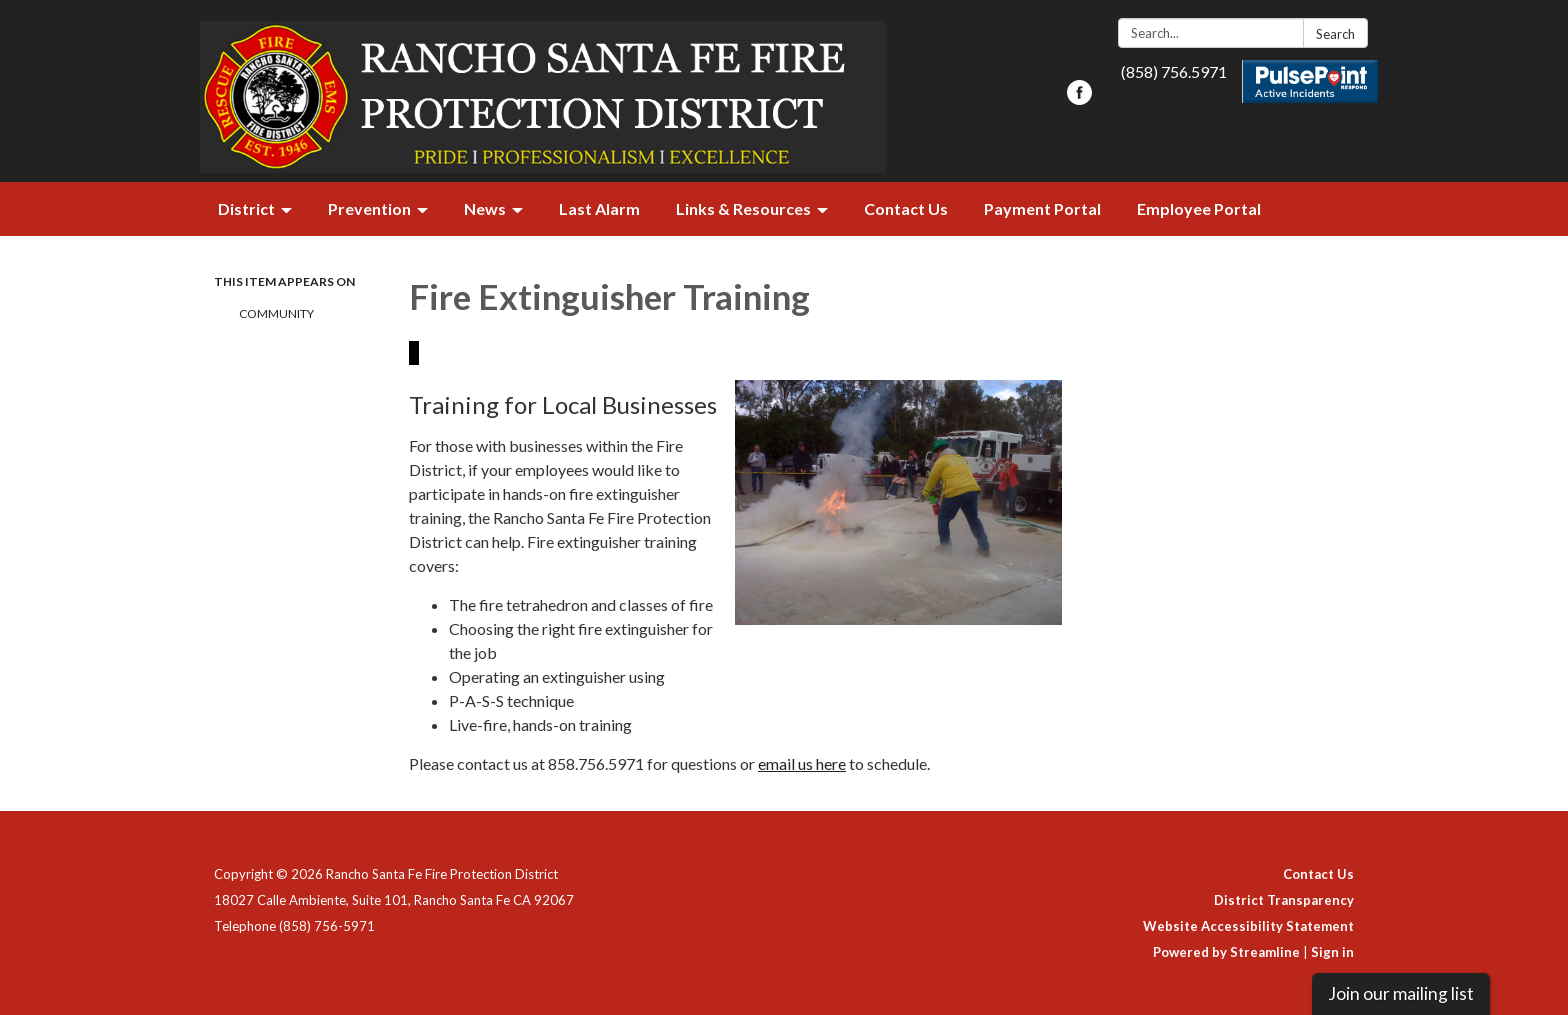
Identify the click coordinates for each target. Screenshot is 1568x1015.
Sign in (1332, 952)
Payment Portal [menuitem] (1042, 208)
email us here (802, 763)
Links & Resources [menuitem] (743, 208)
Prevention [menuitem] (369, 208)
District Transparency (1284, 900)
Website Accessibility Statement (1248, 926)
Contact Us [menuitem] (906, 208)
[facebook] (1079, 98)
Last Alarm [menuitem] (599, 208)
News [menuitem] (485, 208)
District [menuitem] (246, 208)
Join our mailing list (1401, 993)
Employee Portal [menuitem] (1199, 208)
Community (276, 313)
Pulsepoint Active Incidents (1310, 81)
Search (1335, 34)
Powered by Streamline (1226, 952)
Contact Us (1318, 874)
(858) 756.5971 (1174, 71)
